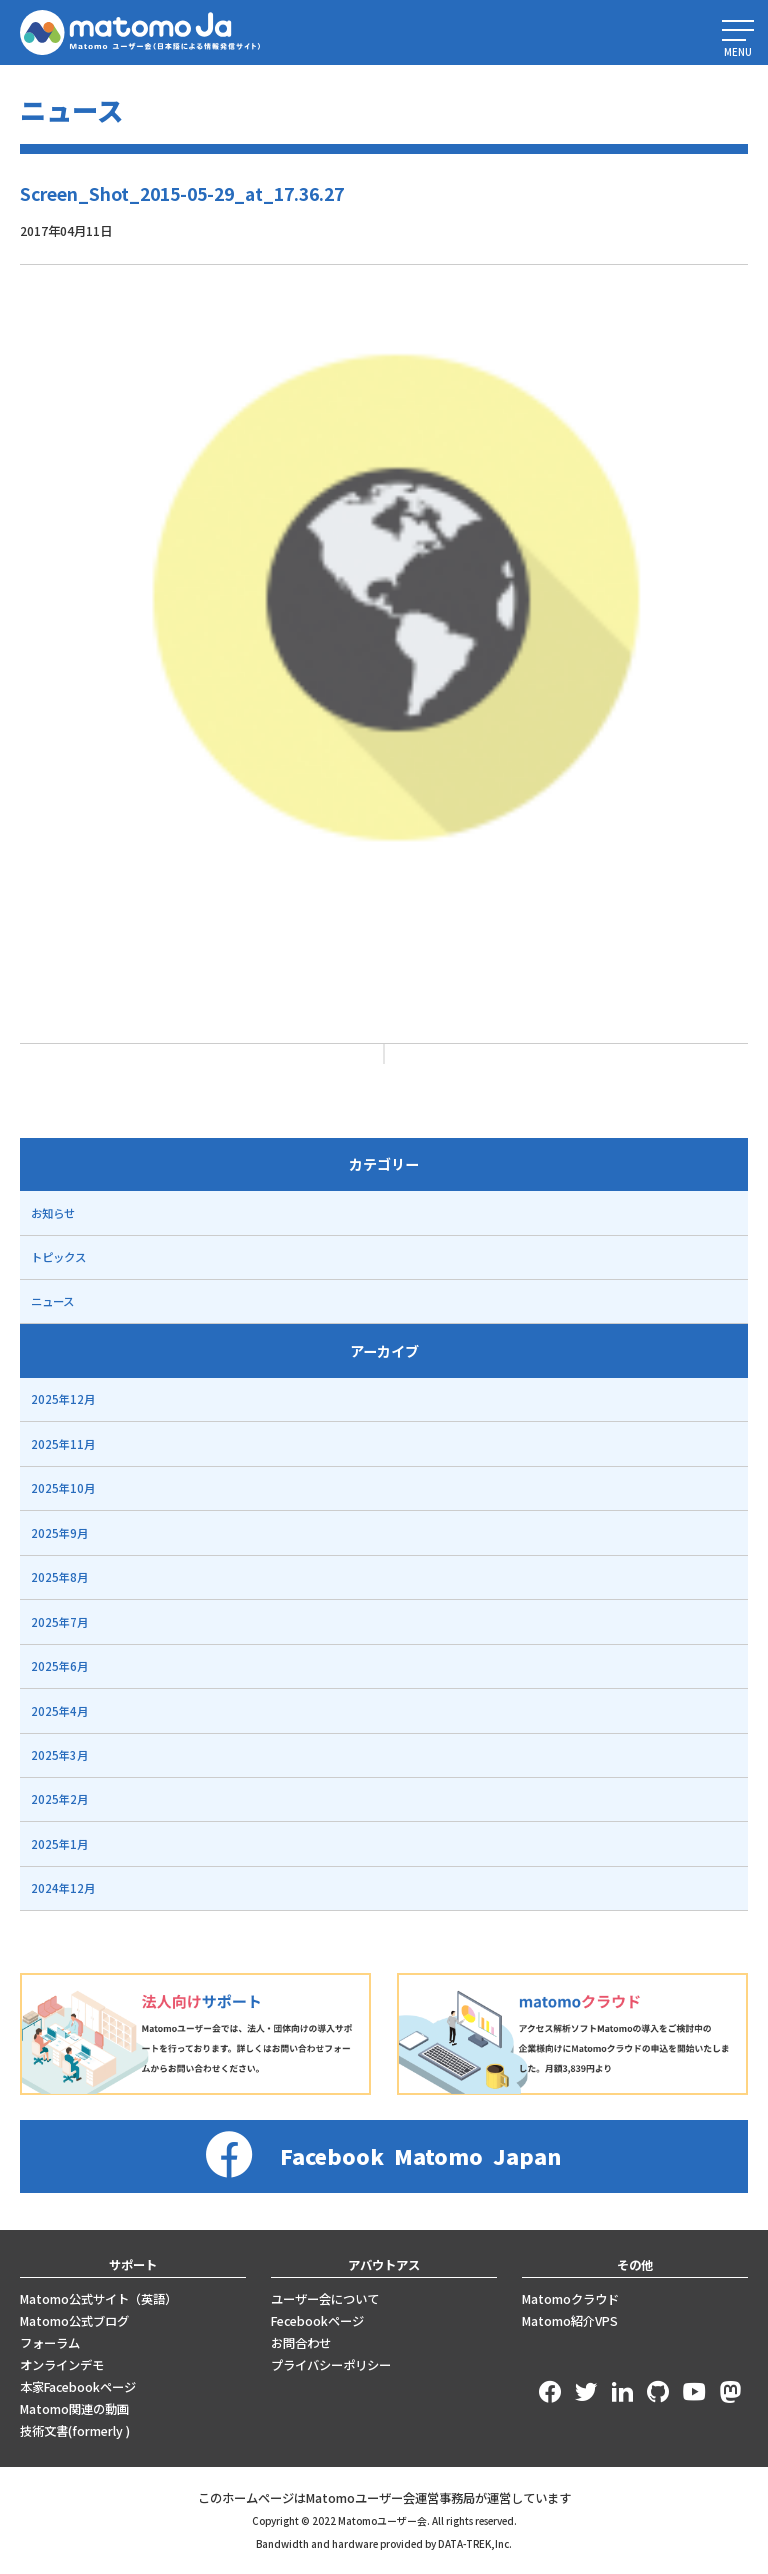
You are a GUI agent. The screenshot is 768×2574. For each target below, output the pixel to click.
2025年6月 (59, 1666)
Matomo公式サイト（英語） (98, 2299)
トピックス (58, 1257)
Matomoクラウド (570, 2299)
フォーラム (50, 2343)
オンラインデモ (62, 2365)
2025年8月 (59, 1577)
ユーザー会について (325, 2299)
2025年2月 (59, 1799)
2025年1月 (59, 1844)
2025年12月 (63, 1399)
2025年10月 (63, 1488)
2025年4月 (59, 1711)
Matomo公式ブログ (74, 2321)
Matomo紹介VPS (570, 2321)
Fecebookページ (317, 2321)
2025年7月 (59, 1622)
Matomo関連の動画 (74, 2409)
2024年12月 (63, 1888)
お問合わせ (301, 2343)
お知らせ (53, 1213)
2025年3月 (59, 1755)
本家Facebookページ (78, 2387)
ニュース (52, 1301)
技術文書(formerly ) (75, 2431)
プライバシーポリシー (331, 2365)
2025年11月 (63, 1444)
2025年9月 (59, 1533)
